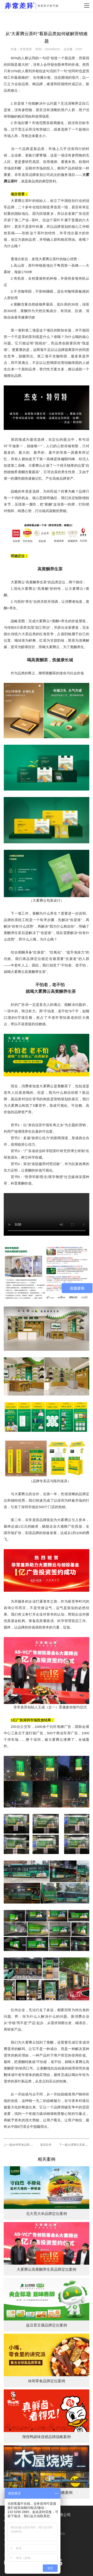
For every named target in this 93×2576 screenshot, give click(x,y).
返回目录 (45, 2144)
